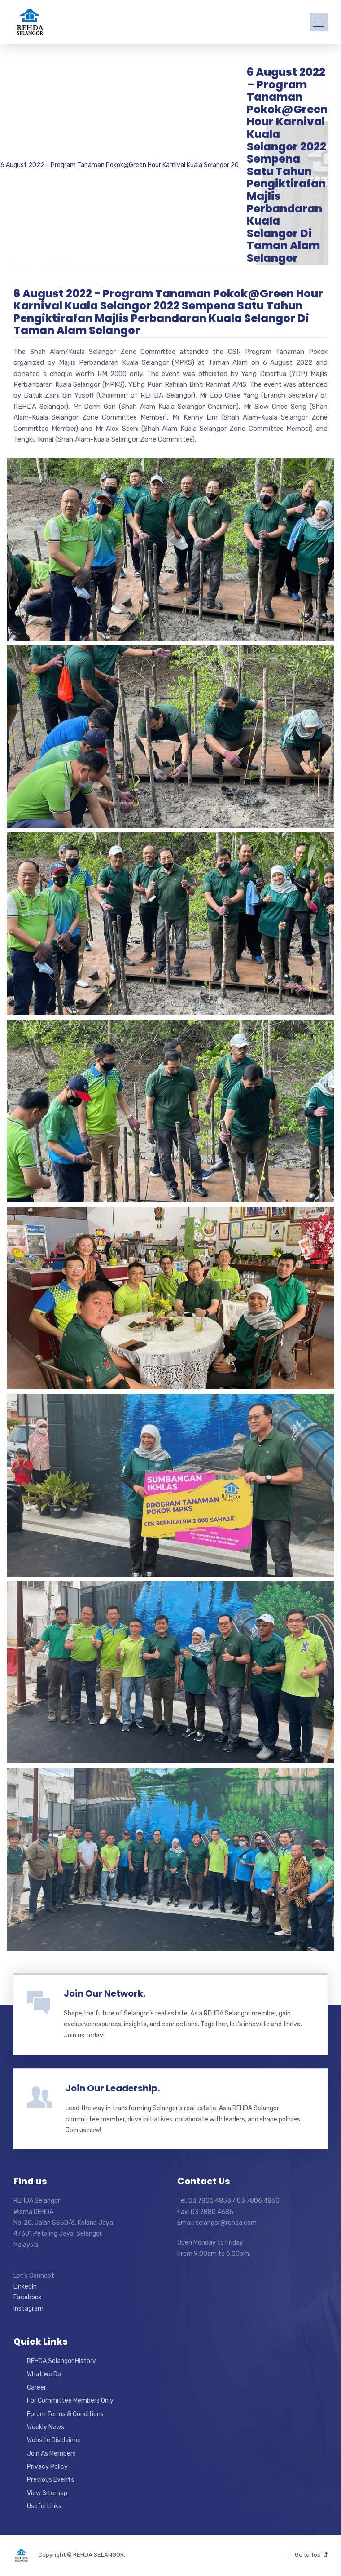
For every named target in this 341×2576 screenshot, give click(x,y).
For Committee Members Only (70, 2400)
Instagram (28, 2308)
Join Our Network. (104, 1993)
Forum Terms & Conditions (65, 2414)
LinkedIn (25, 2286)
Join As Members (51, 2453)
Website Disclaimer (54, 2440)
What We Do (44, 2374)
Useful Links (44, 2506)
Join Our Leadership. (113, 2088)
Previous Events (50, 2479)
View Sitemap (47, 2493)
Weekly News (45, 2427)
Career (36, 2387)
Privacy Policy (47, 2466)
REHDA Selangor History (61, 2361)
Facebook (27, 2297)
